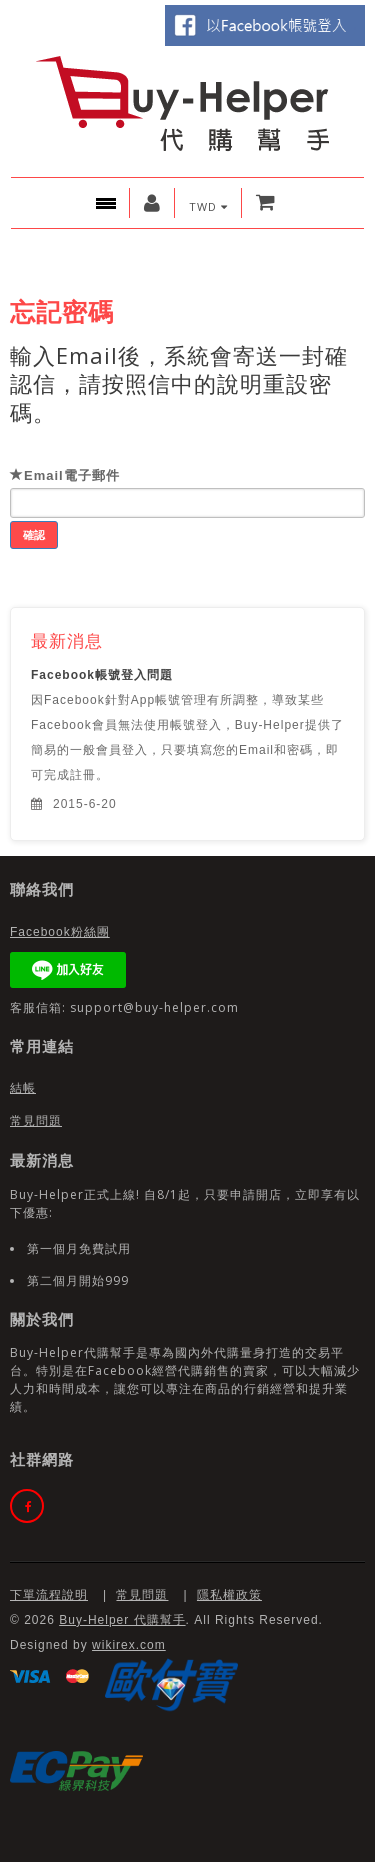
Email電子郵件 (65, 475)
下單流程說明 (49, 1595)
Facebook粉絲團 (60, 932)
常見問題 (36, 1121)
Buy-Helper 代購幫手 (122, 1620)
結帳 (23, 1088)
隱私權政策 (229, 1595)
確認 (34, 534)
